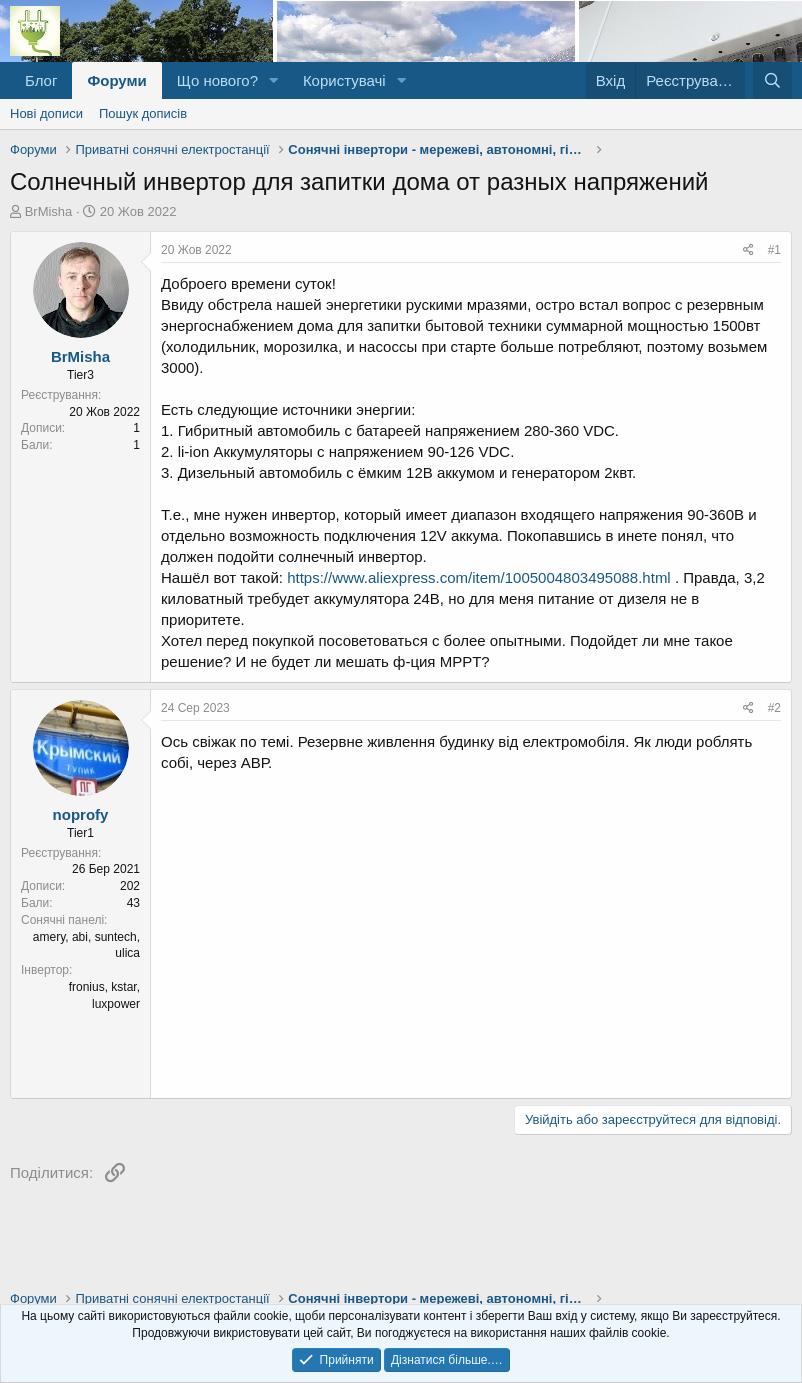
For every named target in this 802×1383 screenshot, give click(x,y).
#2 (774, 708)
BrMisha (49, 211)
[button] (274, 80)
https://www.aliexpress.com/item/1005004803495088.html (479, 577)
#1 (774, 250)
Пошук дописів (143, 113)
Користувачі (344, 80)
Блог (41, 80)
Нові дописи (46, 113)
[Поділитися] (748, 250)
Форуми (116, 80)
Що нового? (217, 80)
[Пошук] (772, 80)
